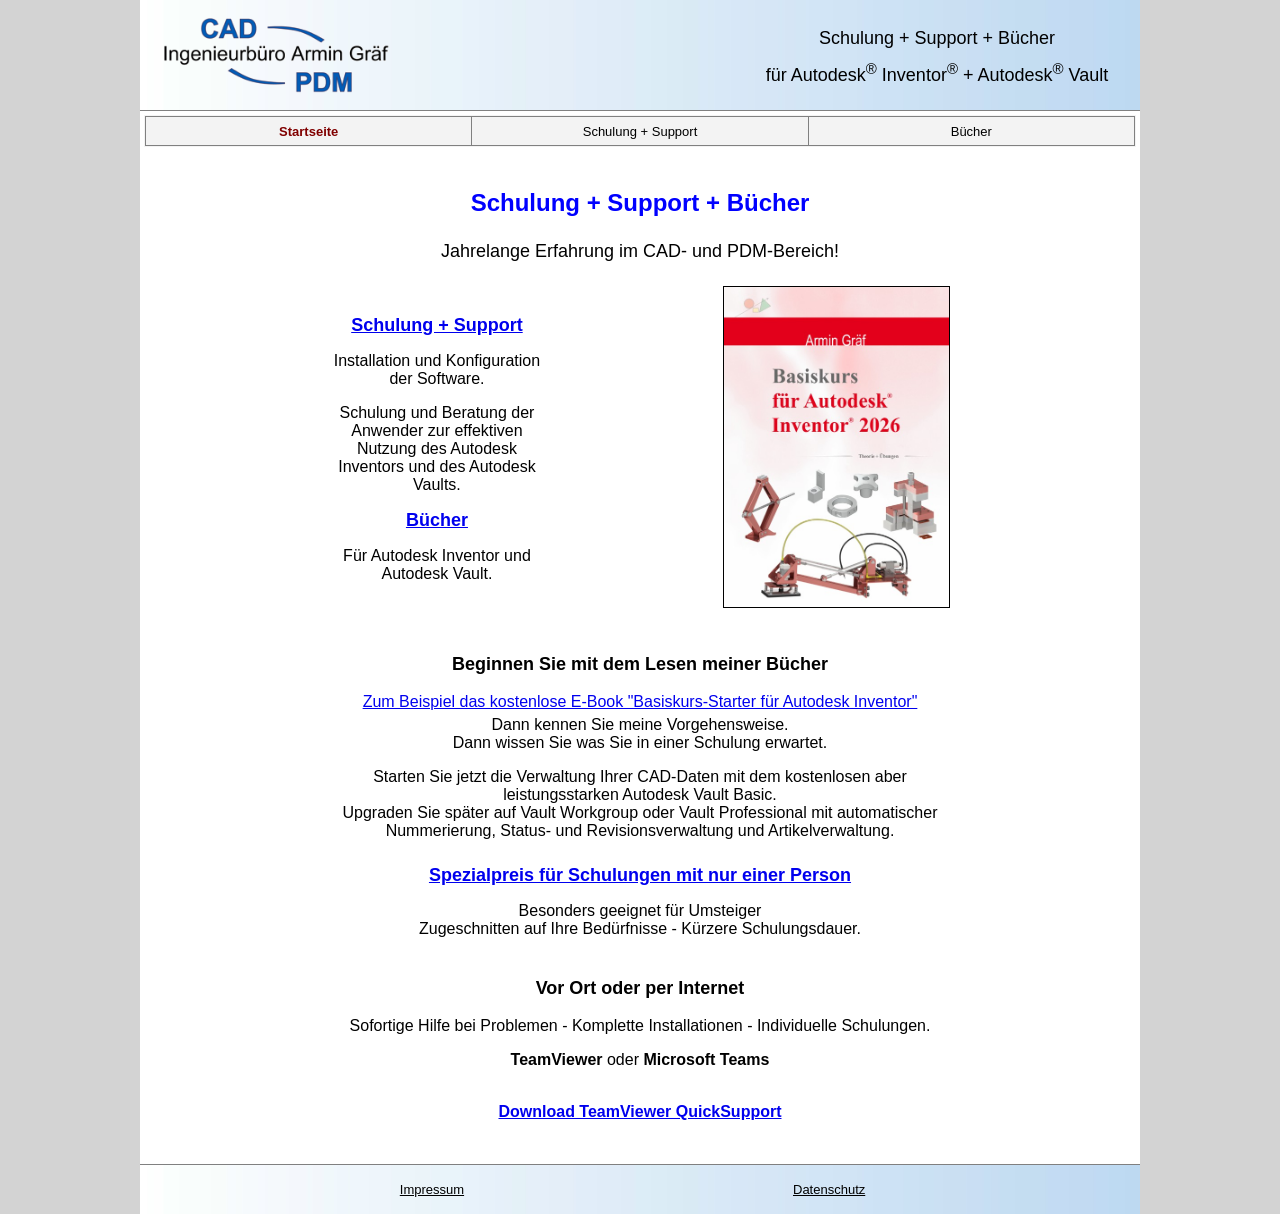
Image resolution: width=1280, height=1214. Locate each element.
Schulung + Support (640, 130)
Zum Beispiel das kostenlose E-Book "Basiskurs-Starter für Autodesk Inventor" (640, 701)
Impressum (432, 1189)
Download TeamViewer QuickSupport (639, 1111)
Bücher (971, 130)
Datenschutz (829, 1189)
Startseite (308, 130)
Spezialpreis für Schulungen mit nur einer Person (640, 875)
